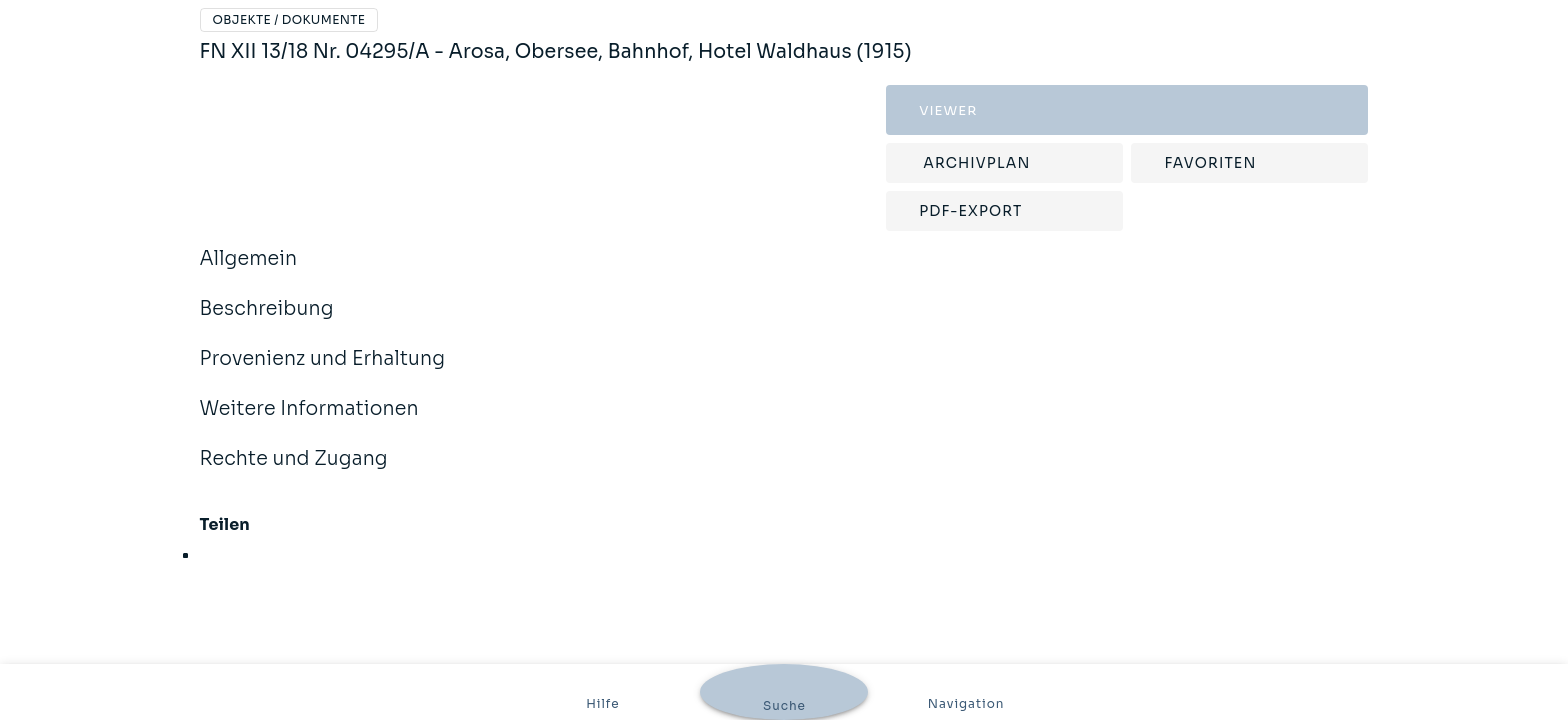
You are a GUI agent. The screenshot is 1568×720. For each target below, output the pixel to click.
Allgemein (249, 272)
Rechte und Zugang (294, 472)
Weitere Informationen (309, 422)
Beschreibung (267, 322)
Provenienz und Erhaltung (323, 372)
